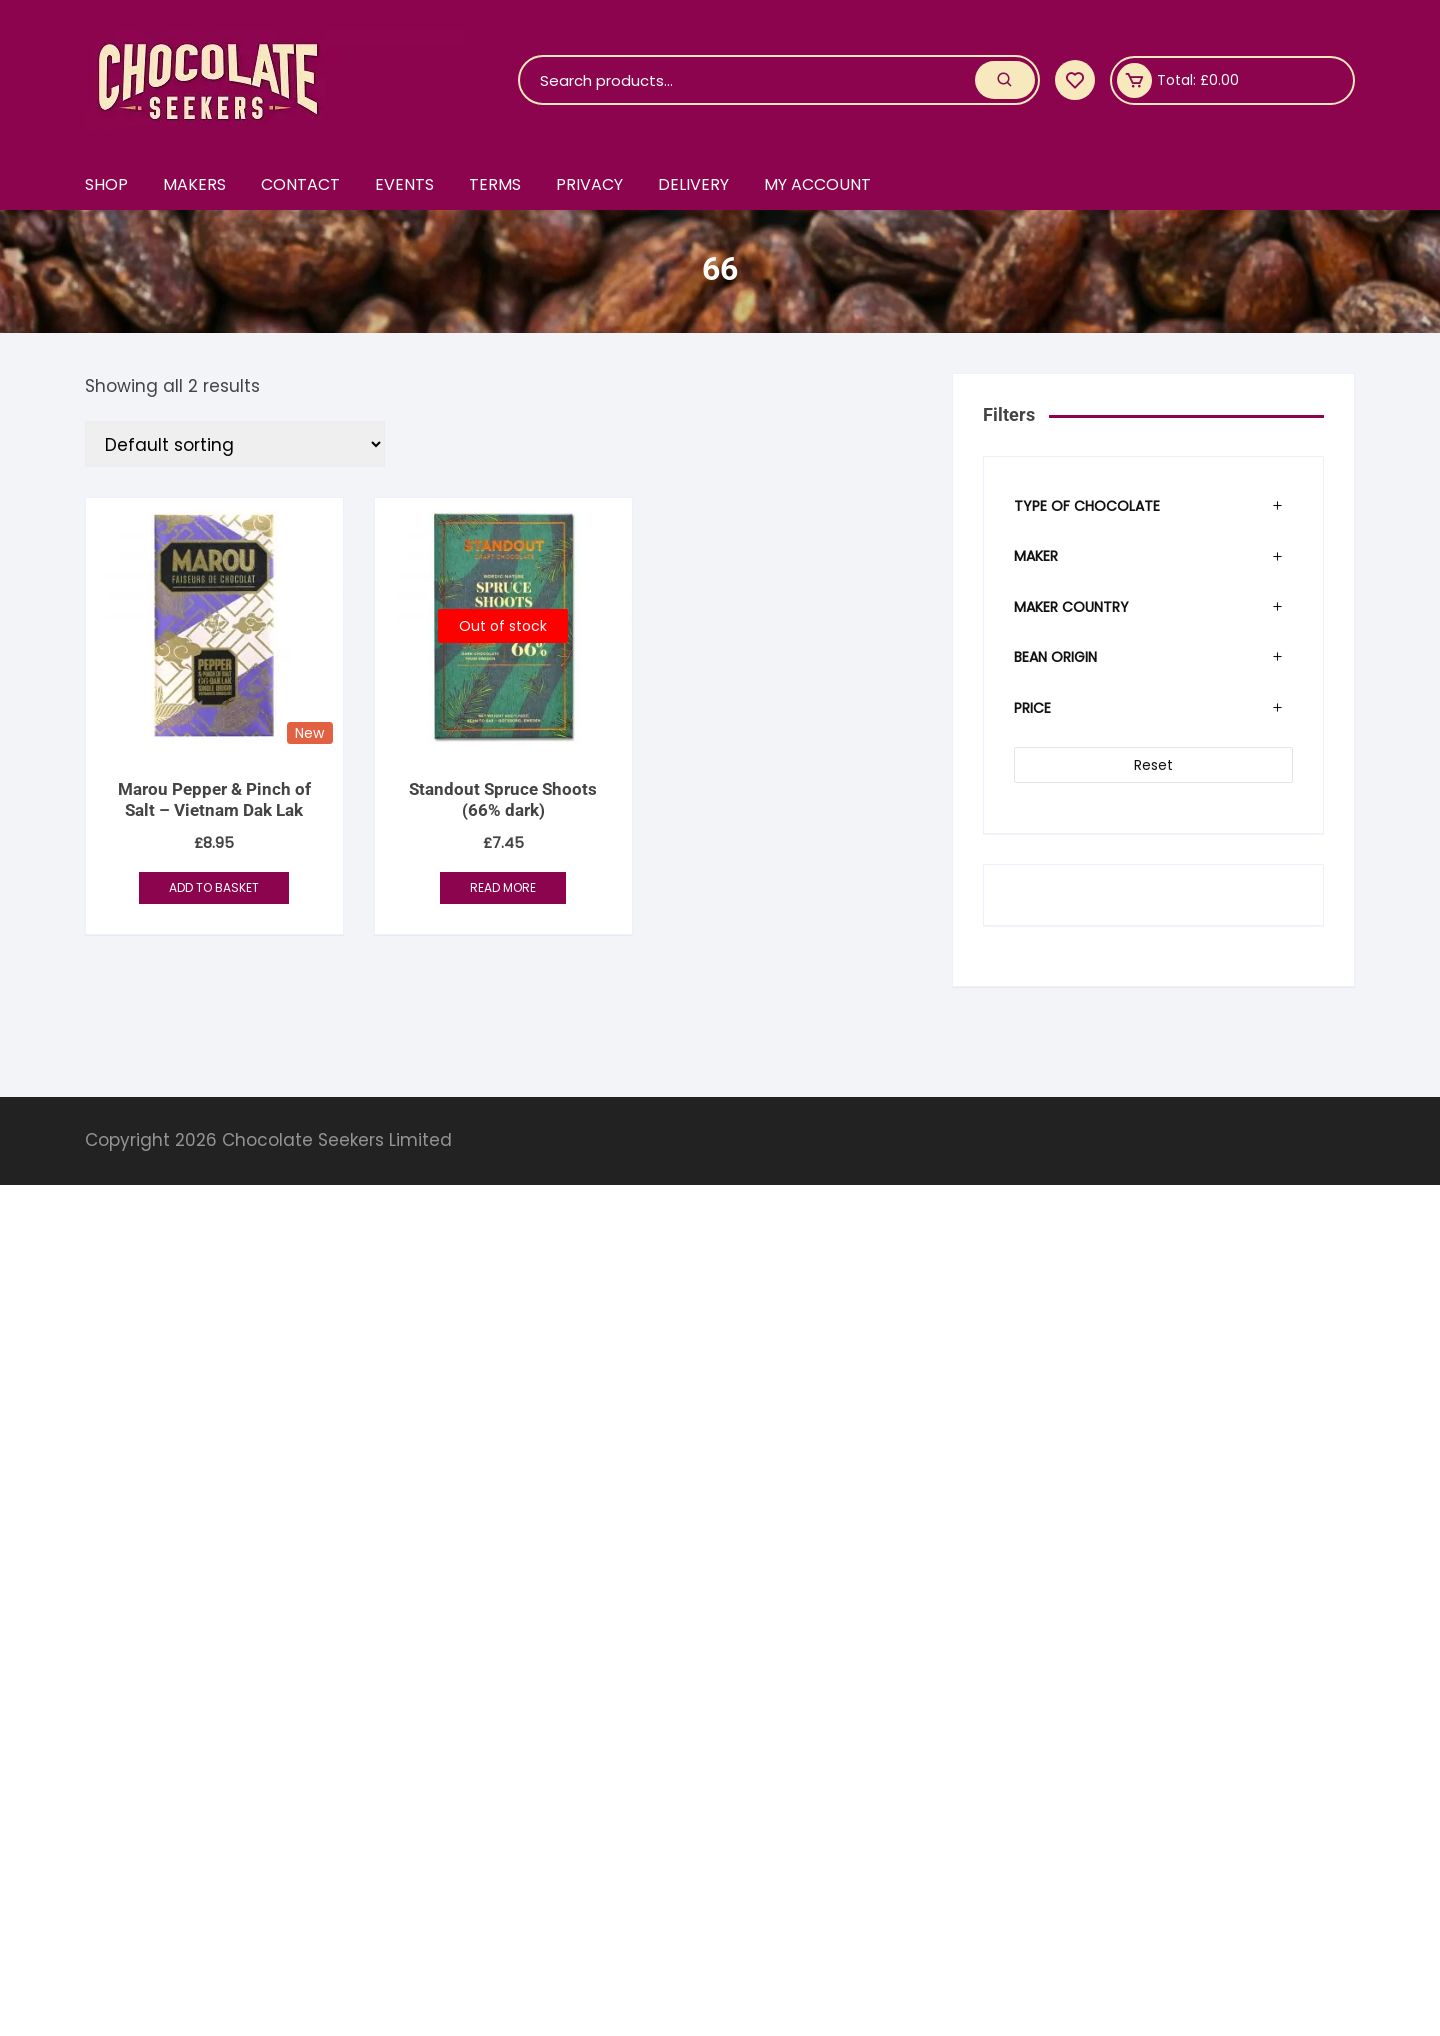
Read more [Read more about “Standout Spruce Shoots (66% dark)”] (503, 887)
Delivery (693, 184)
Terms (495, 184)
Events (404, 184)
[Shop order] (235, 444)
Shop (106, 184)
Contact (300, 184)
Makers (194, 184)
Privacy (589, 184)
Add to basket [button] (214, 887)
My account (817, 184)
